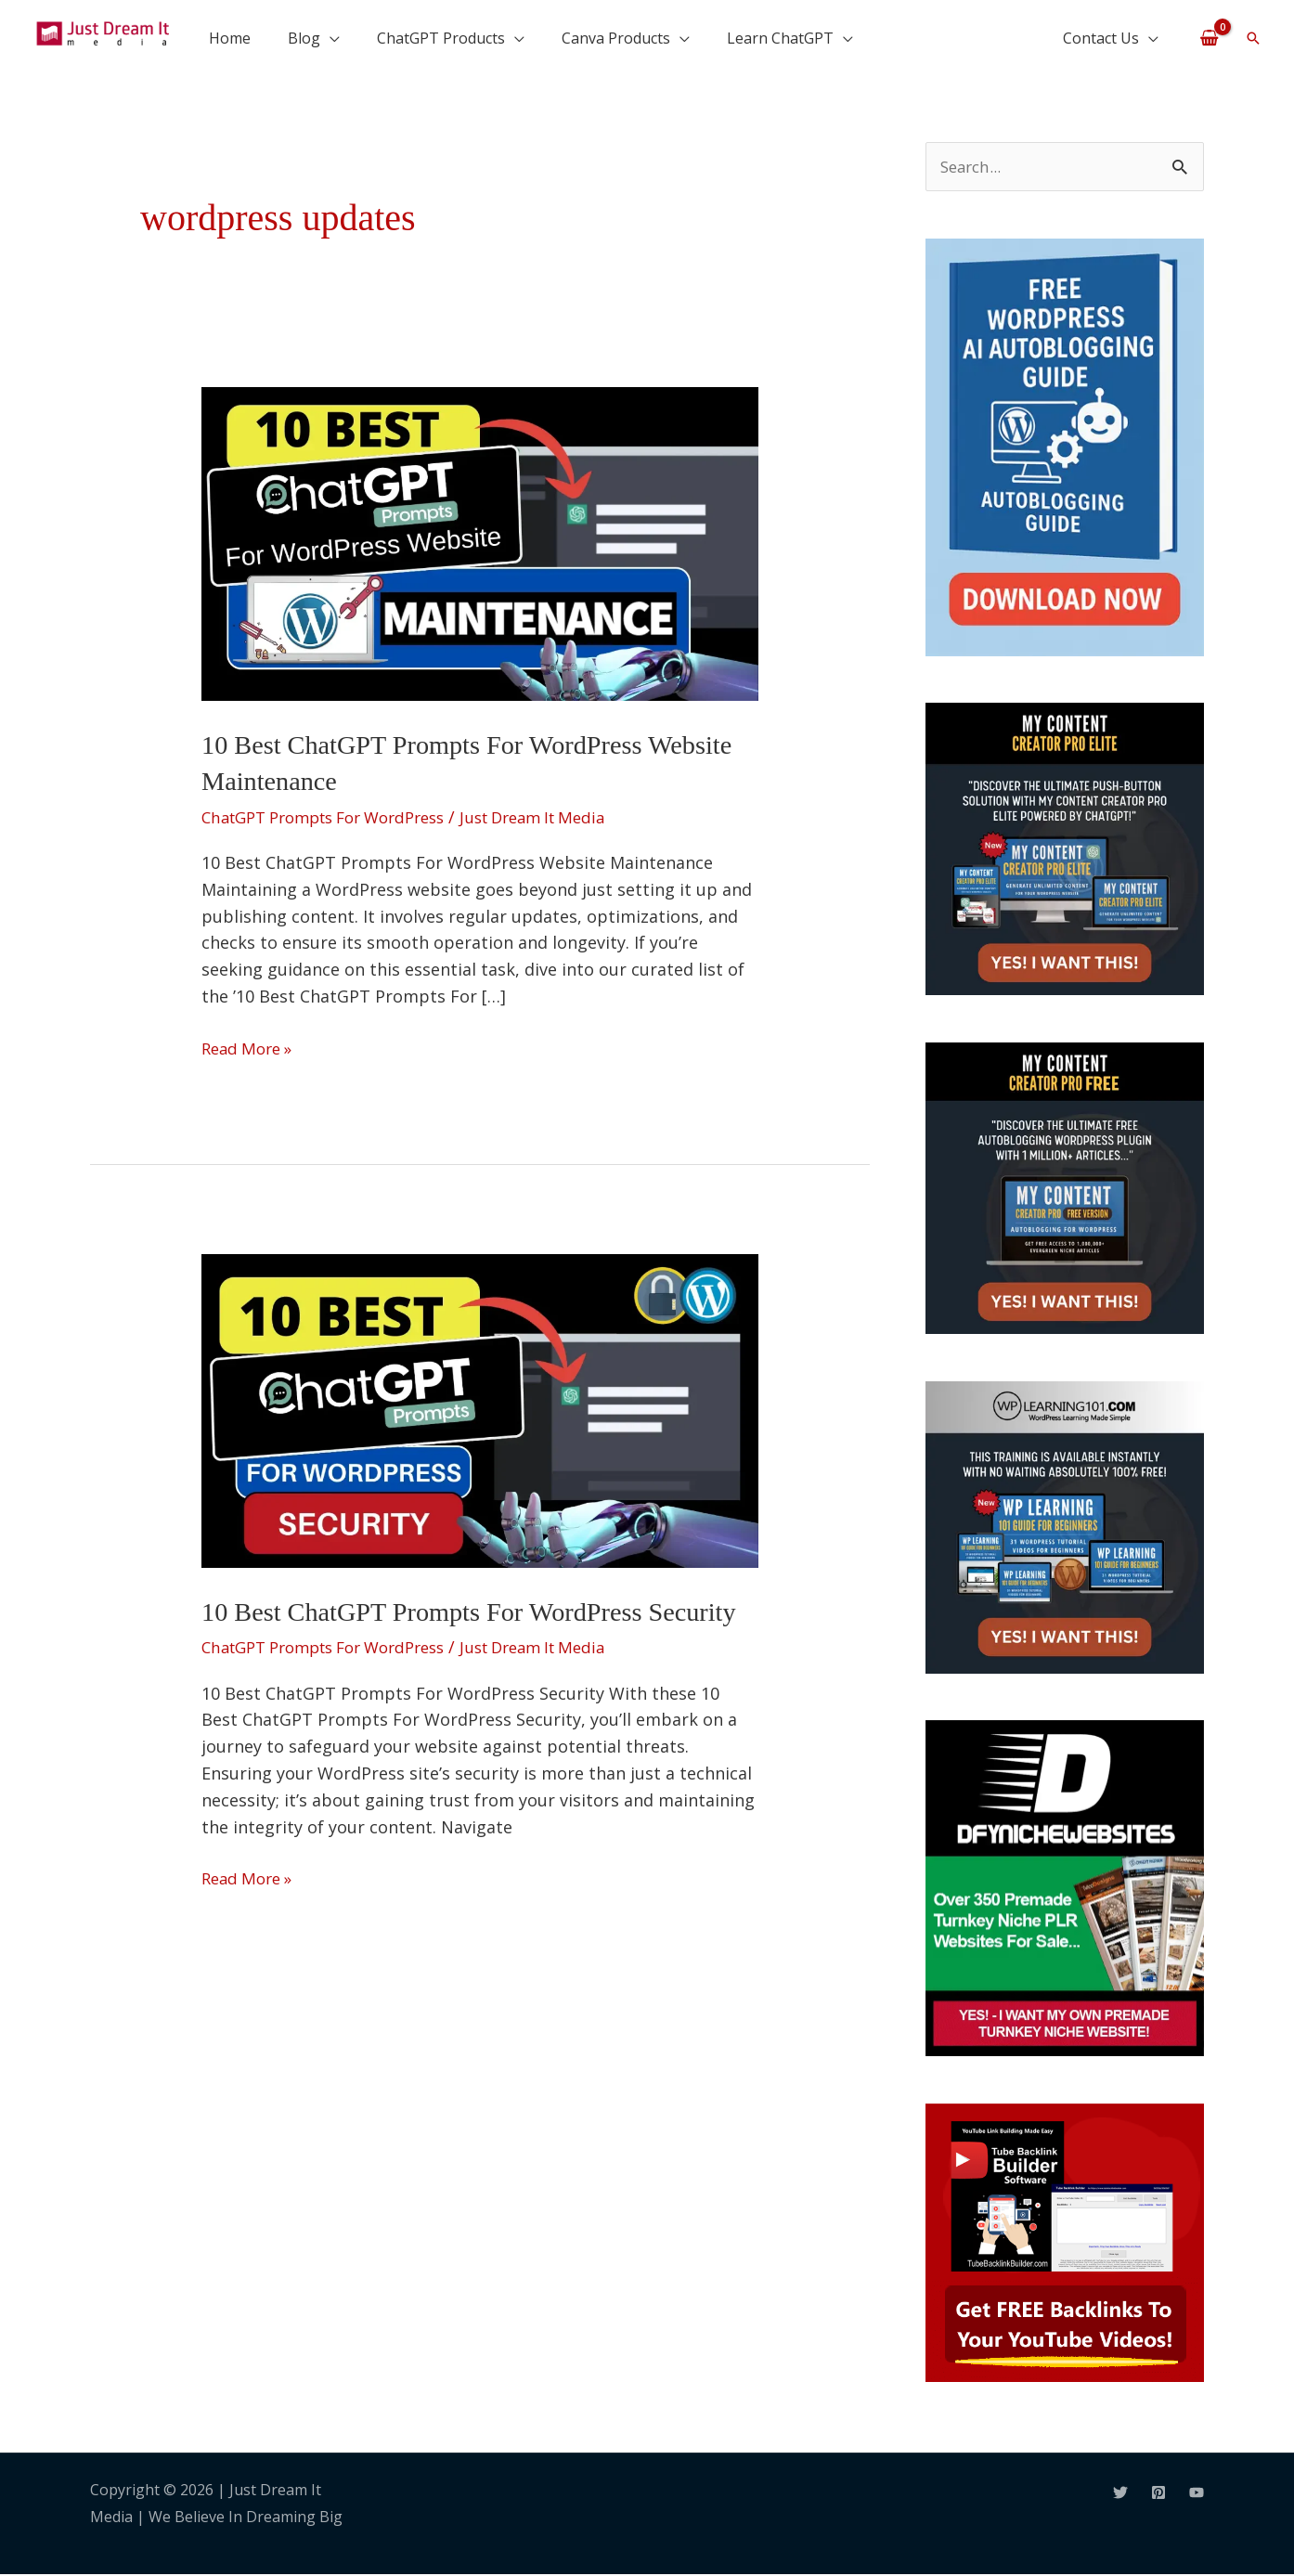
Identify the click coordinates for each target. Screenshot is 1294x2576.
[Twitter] (1120, 2493)
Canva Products (616, 38)
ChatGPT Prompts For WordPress (336, 816)
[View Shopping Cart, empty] (1209, 37)
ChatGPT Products (441, 38)
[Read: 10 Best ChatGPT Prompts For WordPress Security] (479, 1407)
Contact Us (1101, 38)
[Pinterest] (1158, 2493)
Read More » (250, 1045)
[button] (1253, 38)
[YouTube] (1196, 2493)
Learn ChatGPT (780, 38)
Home (230, 38)
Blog (304, 38)
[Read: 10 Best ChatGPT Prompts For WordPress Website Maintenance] (479, 542)
